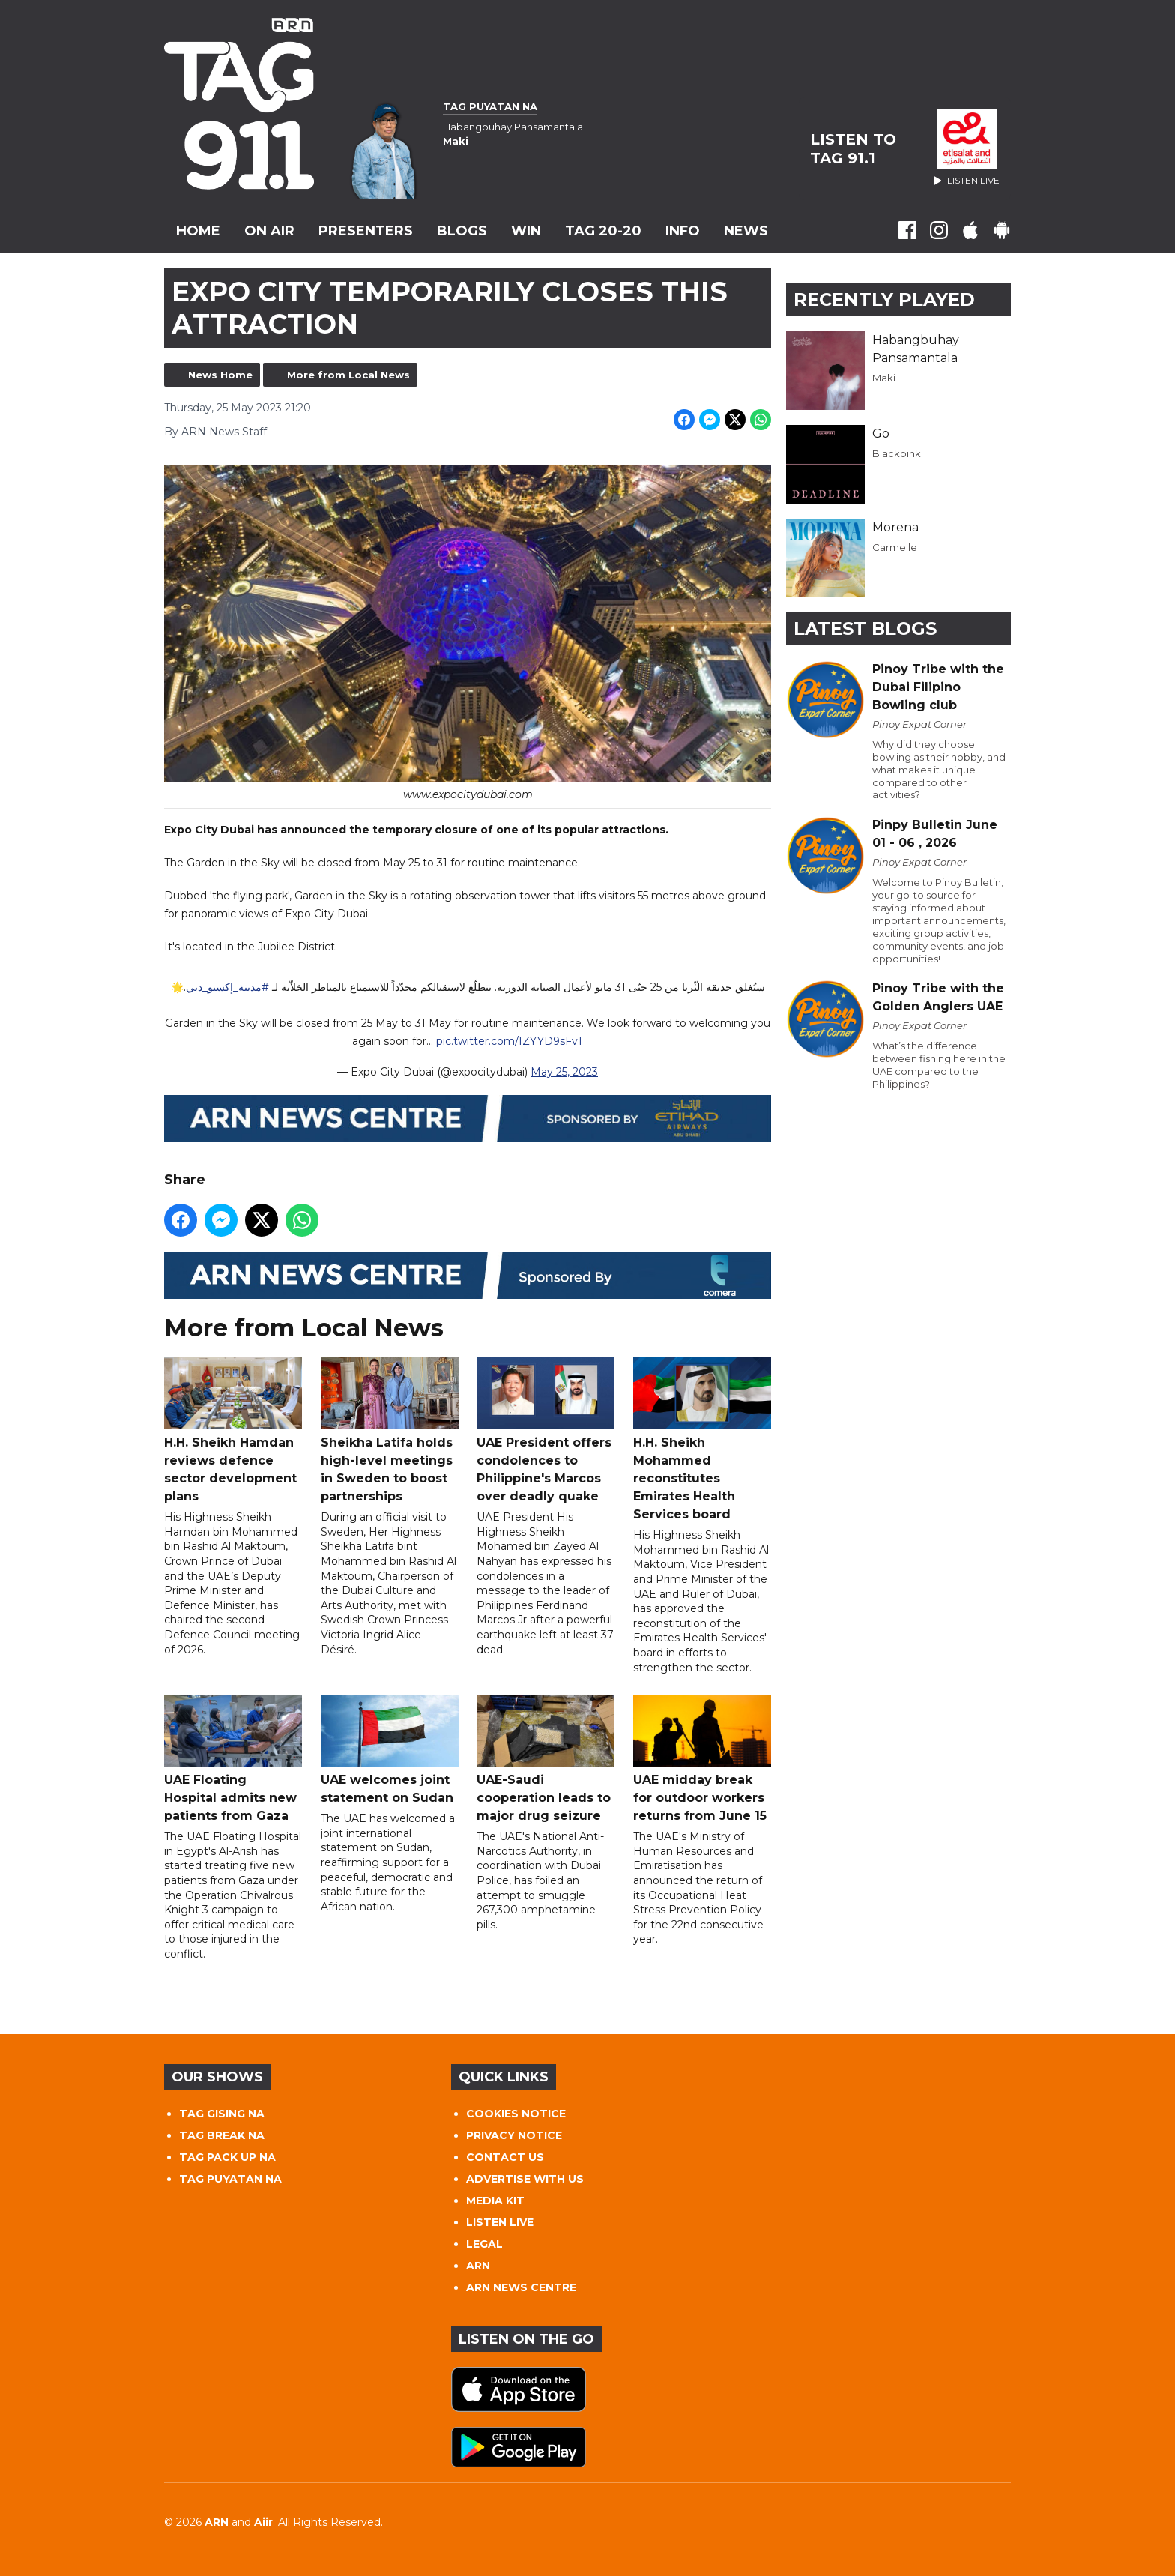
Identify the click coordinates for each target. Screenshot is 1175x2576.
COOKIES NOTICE (516, 2113)
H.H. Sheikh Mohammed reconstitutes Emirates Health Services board (702, 1440)
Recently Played (884, 299)
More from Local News (348, 375)
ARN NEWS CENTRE (521, 2287)
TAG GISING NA (222, 2113)
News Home (220, 375)
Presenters (365, 231)
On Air (269, 231)
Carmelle (894, 547)
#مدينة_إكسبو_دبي (227, 988)
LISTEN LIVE (500, 2222)
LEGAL (484, 2244)
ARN (478, 2265)
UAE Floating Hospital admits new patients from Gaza (233, 1759)
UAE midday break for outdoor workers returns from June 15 (702, 1759)
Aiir (263, 2522)
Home (198, 231)
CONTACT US (505, 2157)
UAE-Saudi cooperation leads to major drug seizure (545, 1759)
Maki (883, 378)
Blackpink (896, 453)
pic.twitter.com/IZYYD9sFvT (509, 1042)
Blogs (462, 231)
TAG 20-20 (603, 231)
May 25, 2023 (564, 1072)
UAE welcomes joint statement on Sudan (390, 1750)
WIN (526, 231)
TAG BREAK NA (222, 2135)
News (746, 231)
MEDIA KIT (495, 2200)
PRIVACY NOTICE (514, 2135)
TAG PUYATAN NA (230, 2179)
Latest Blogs (865, 628)
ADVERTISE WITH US (525, 2179)
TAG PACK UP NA (227, 2157)
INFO (682, 231)
